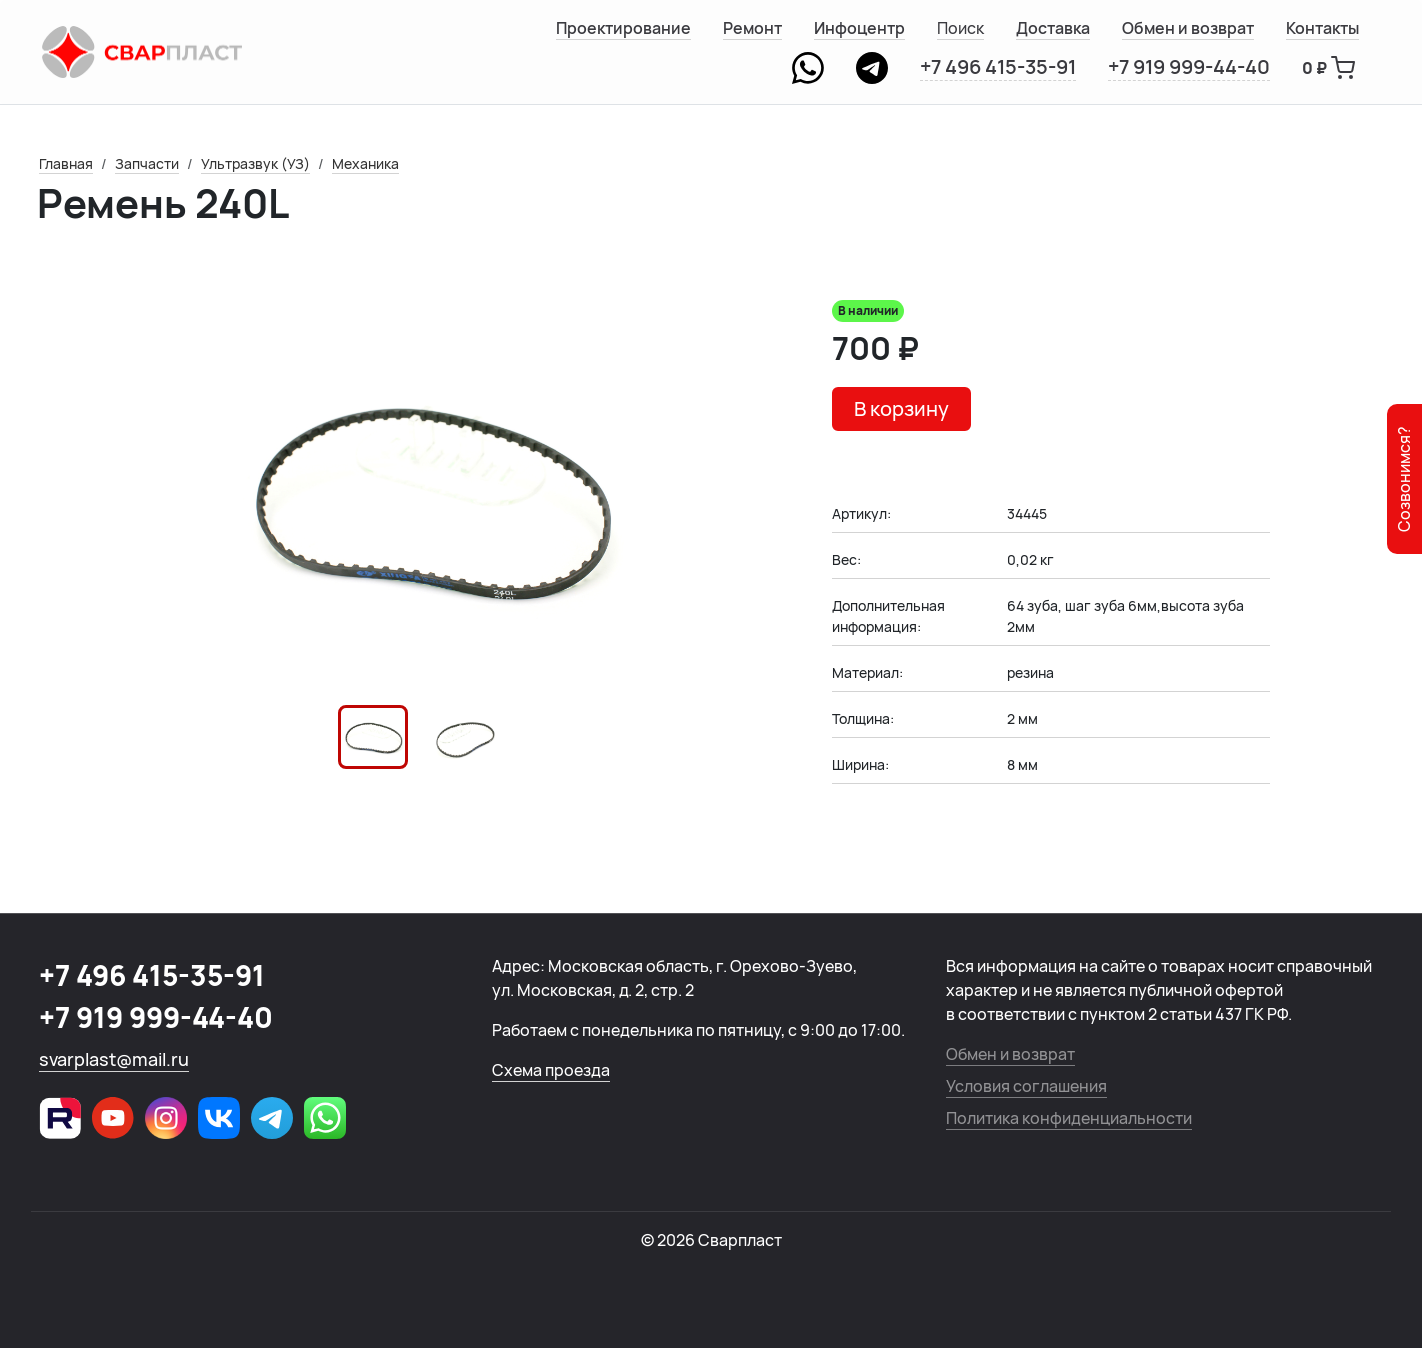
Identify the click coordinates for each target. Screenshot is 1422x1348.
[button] (373, 737)
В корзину (901, 408)
